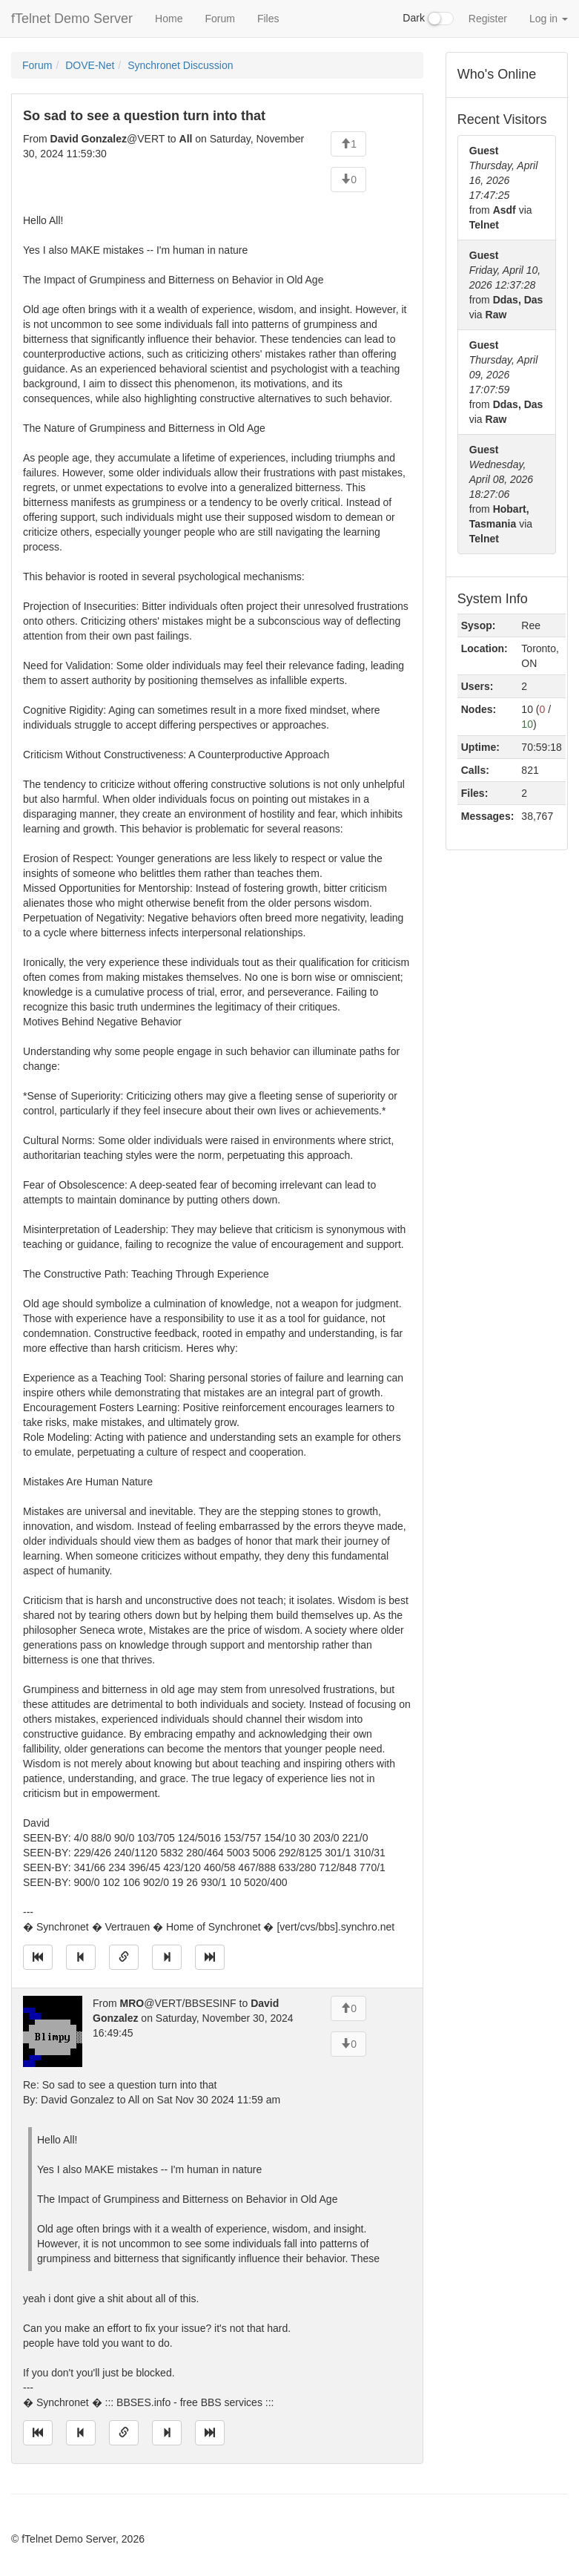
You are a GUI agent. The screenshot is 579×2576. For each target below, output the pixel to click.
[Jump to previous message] (81, 1957)
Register (488, 18)
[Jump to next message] (167, 1957)
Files (268, 18)
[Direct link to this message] (124, 1957)
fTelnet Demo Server (72, 18)
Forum (219, 18)
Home (168, 18)
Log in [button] (548, 18)
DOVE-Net (89, 65)
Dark (428, 18)
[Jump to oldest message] (38, 1957)
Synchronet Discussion (180, 65)
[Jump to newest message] (210, 1957)
